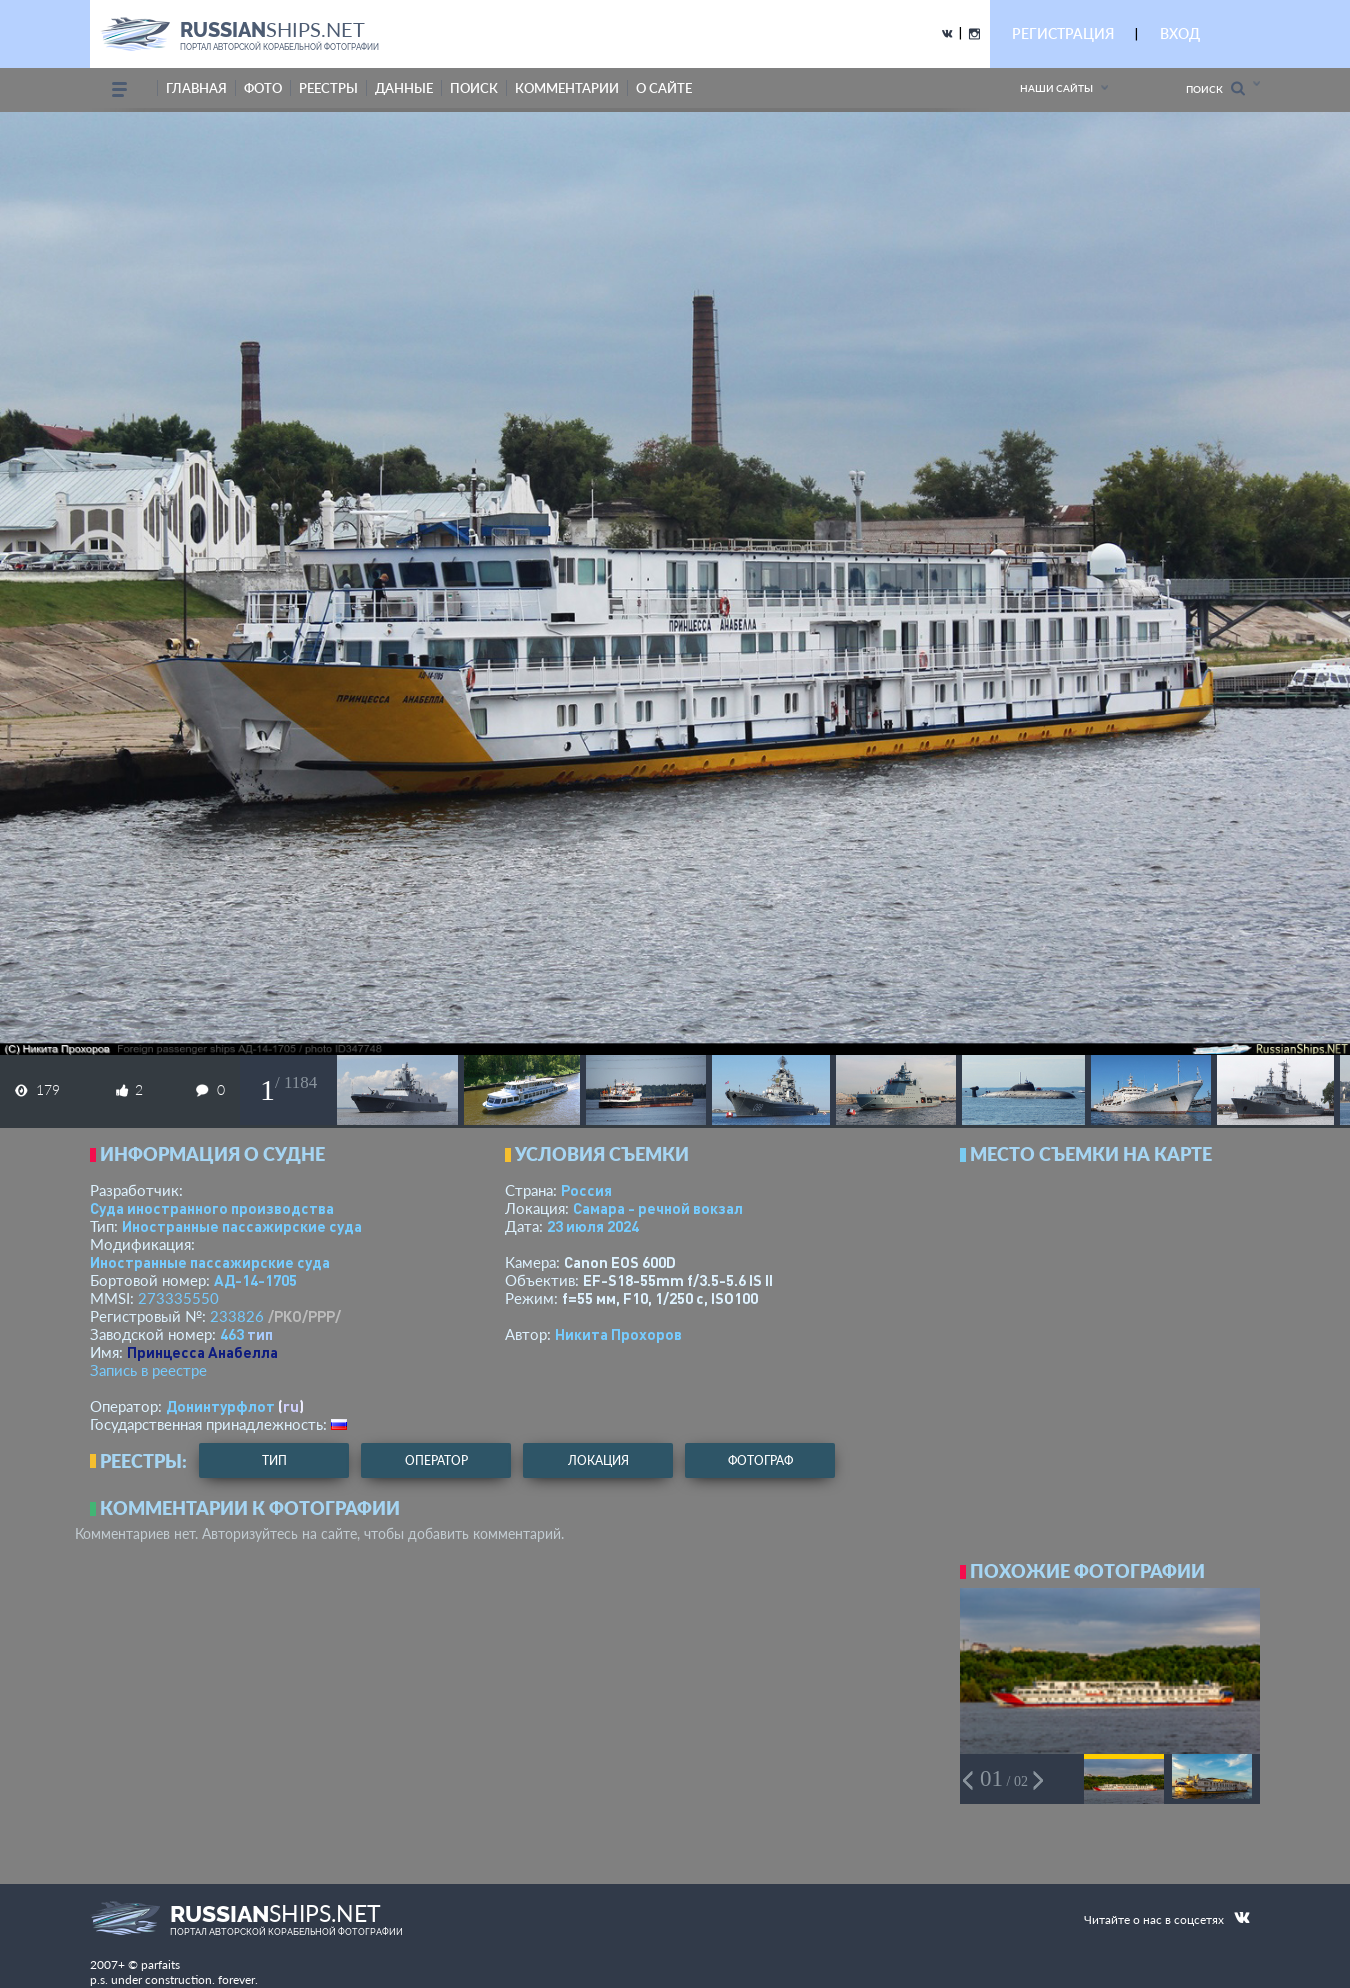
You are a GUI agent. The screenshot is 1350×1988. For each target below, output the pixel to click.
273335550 (178, 1298)
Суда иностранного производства (212, 1208)
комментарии (567, 88)
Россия (586, 1190)
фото (263, 88)
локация (598, 1460)
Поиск (1215, 88)
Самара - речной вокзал (658, 1208)
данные (404, 88)
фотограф (760, 1460)
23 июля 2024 (593, 1226)
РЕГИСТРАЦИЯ (1063, 33)
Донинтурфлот (220, 1406)
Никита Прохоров (618, 1334)
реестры (328, 88)
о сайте (664, 88)
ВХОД (1180, 33)
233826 (237, 1316)
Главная (196, 88)
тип (260, 1334)
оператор (436, 1460)
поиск (474, 88)
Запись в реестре (148, 1370)
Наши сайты (1056, 88)
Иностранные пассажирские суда (242, 1226)
